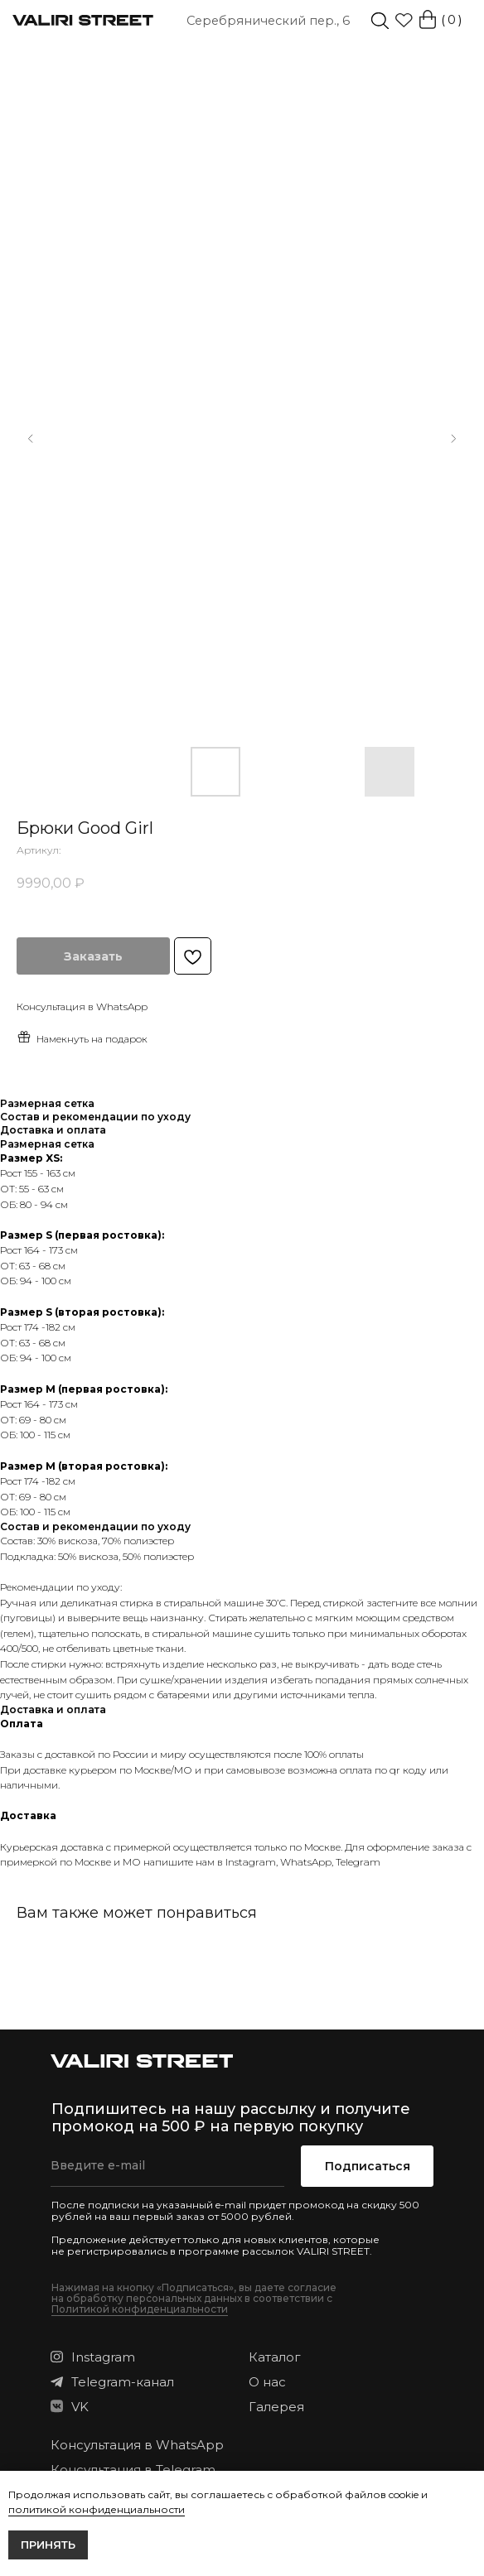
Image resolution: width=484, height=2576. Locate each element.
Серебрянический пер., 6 (268, 20)
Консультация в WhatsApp (137, 2445)
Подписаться (367, 2166)
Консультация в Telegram (133, 2469)
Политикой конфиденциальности (139, 2309)
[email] (167, 2166)
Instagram (250, 1862)
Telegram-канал (122, 2382)
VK (80, 2407)
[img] (380, 21)
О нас (267, 2382)
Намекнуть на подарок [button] (82, 1037)
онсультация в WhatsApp (85, 1006)
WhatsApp (306, 1862)
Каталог (275, 2357)
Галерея (276, 2407)
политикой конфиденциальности (96, 2509)
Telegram (358, 1862)
